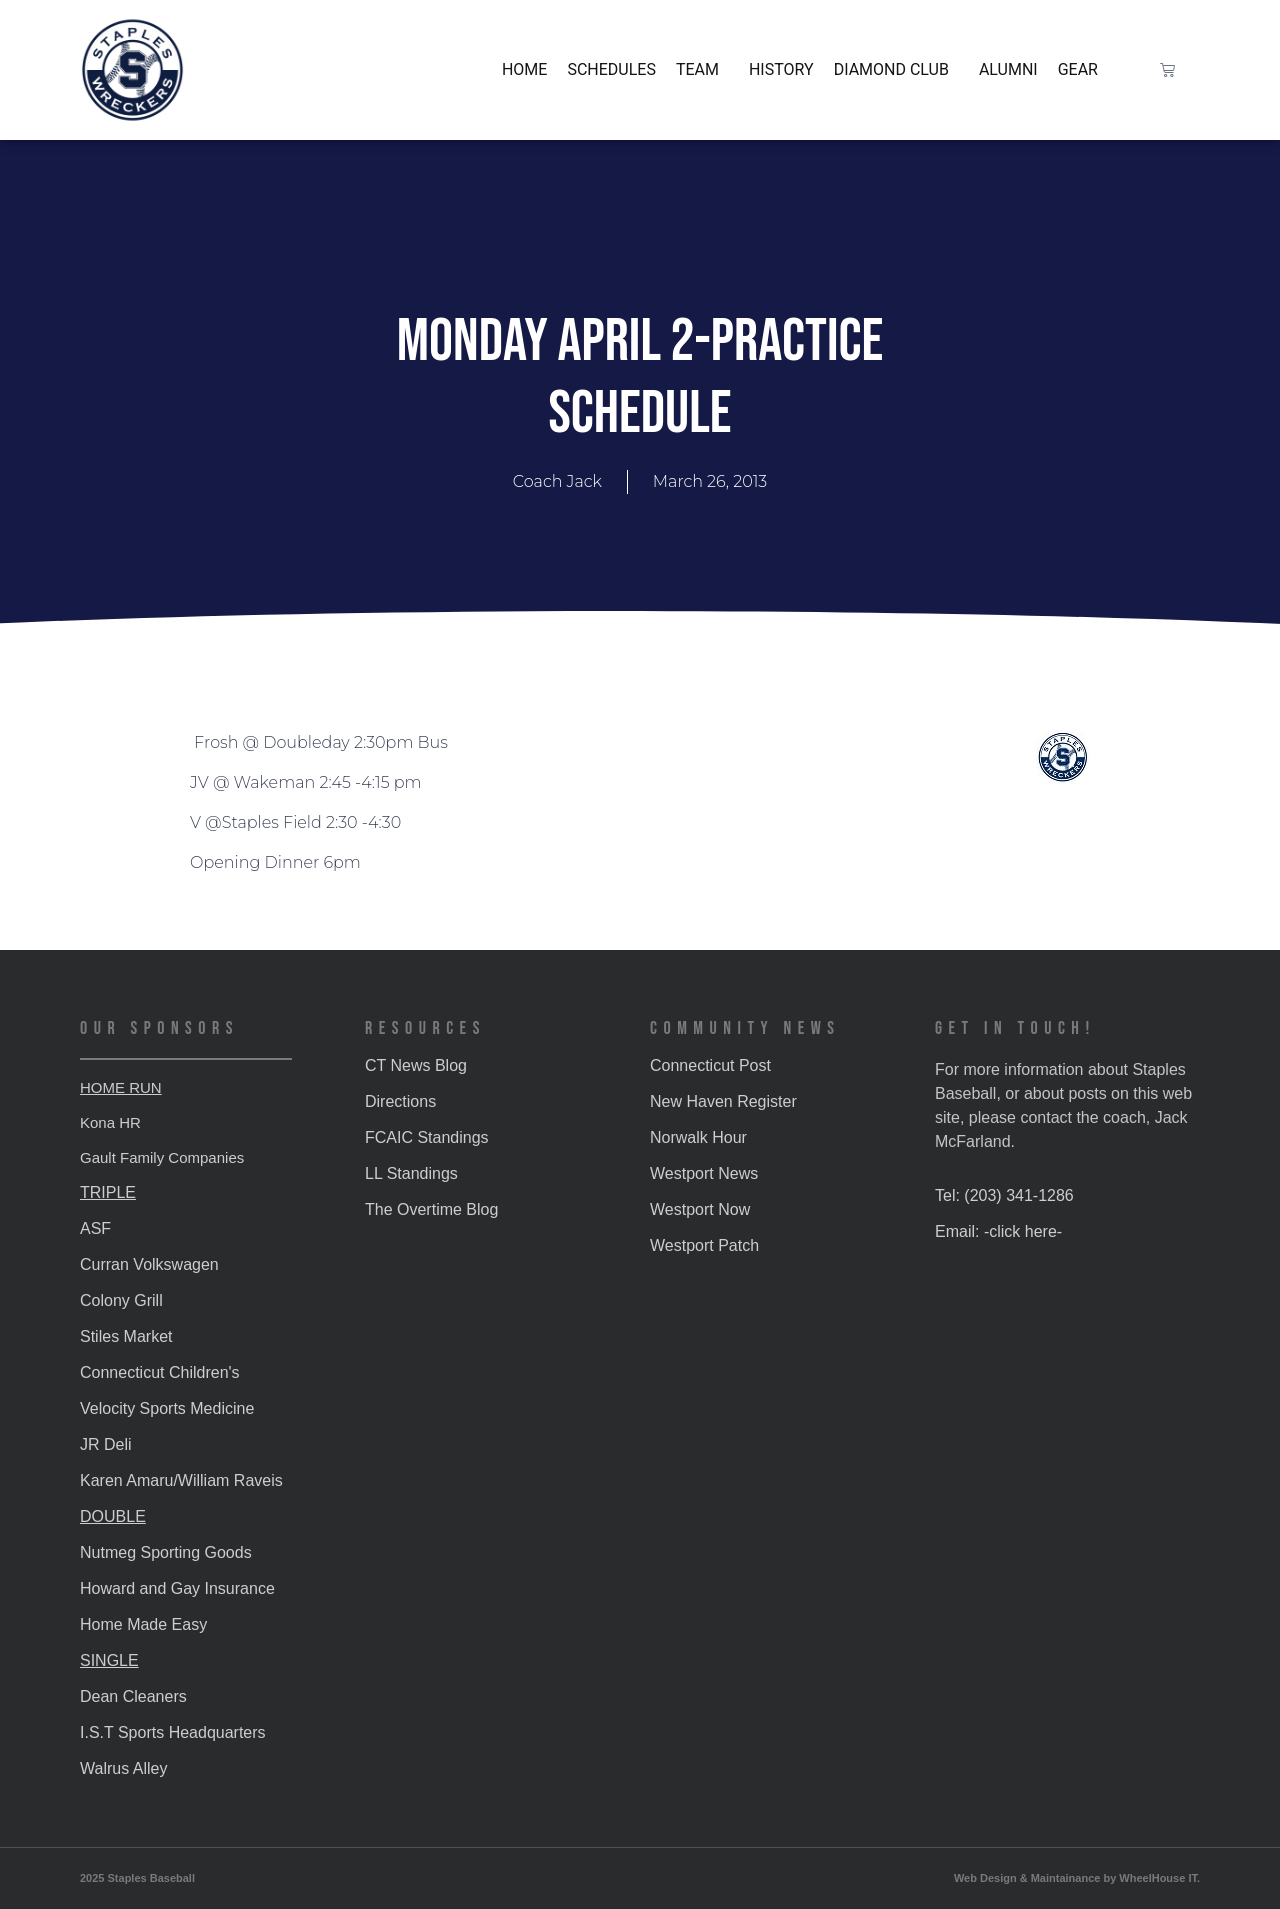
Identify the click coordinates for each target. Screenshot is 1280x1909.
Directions (400, 1101)
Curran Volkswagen (149, 1264)
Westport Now (700, 1209)
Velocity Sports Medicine (167, 1408)
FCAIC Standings (427, 1137)
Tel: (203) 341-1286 (1004, 1195)
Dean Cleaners (133, 1696)
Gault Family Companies (162, 1157)
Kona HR (110, 1122)
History (781, 69)
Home (524, 69)
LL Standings (411, 1173)
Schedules (611, 69)
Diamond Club (896, 70)
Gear (1078, 69)
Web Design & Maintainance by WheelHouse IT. (1077, 1878)
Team (702, 70)
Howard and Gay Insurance (177, 1588)
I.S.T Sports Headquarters (173, 1732)
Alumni (1008, 69)
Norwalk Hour (698, 1137)
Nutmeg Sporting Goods (166, 1552)
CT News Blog (416, 1065)
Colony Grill (121, 1300)
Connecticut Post (710, 1065)
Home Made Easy (143, 1624)
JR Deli (106, 1444)
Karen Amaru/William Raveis (181, 1480)
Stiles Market (126, 1336)
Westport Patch (704, 1245)
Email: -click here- (998, 1231)
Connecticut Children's (160, 1372)
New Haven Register (723, 1101)
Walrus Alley (123, 1768)
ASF (95, 1228)
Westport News (704, 1173)
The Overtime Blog (431, 1209)
